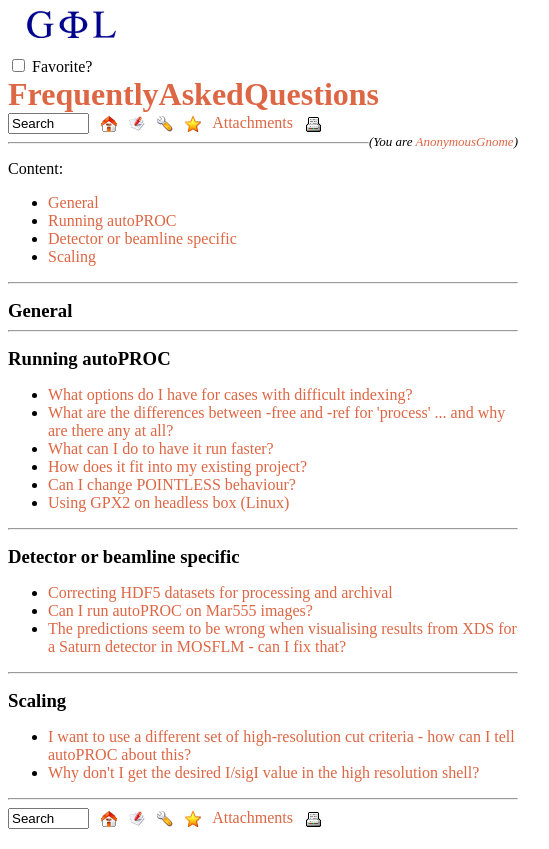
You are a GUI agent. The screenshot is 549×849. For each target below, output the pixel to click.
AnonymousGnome (464, 141)
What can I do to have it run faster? (161, 448)
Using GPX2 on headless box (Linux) (168, 502)
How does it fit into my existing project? (177, 466)
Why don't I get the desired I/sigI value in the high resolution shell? (263, 772)
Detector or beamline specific (142, 238)
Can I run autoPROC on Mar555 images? (180, 610)
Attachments (254, 122)
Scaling (72, 256)
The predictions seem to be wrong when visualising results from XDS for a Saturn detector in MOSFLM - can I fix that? (282, 637)
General (73, 202)
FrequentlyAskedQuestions (193, 94)
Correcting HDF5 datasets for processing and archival (220, 592)
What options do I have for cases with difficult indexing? (230, 394)
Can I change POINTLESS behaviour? (172, 484)
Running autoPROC (112, 220)
